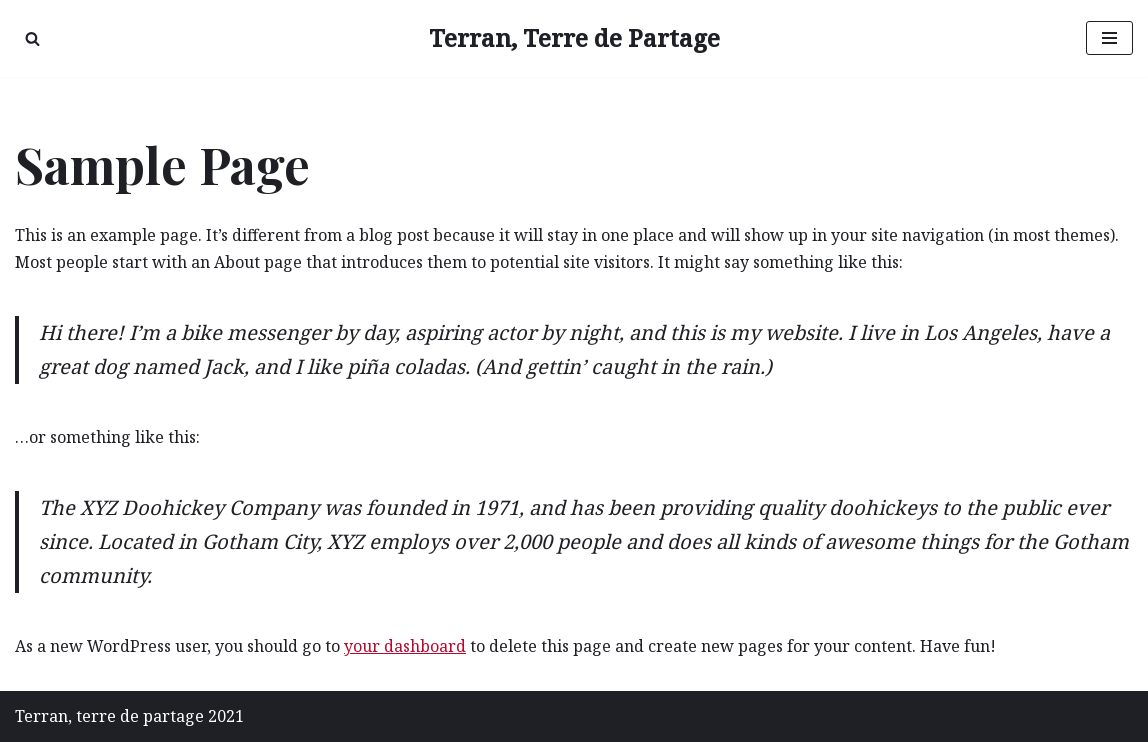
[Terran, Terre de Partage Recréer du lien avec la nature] (574, 38)
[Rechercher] (32, 38)
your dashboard (405, 646)
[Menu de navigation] (1109, 38)
